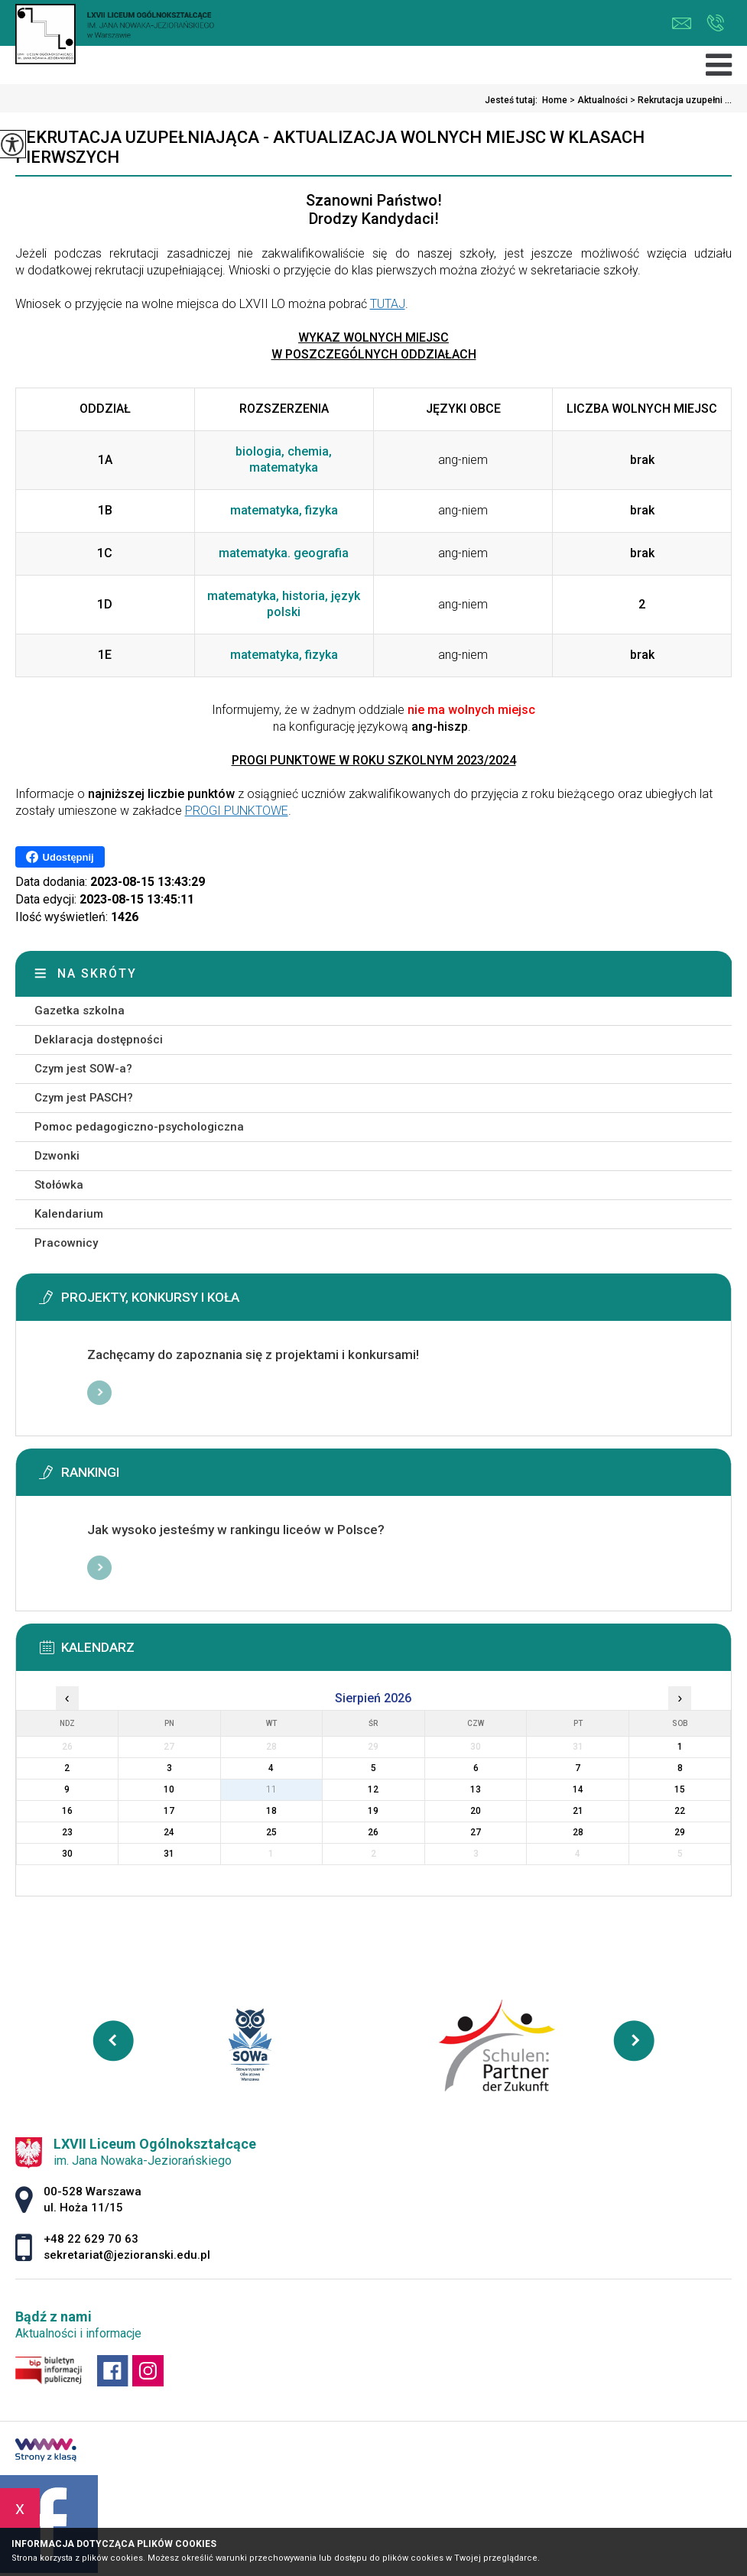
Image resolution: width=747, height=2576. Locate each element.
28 (578, 1832)
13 (475, 1789)
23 (67, 1832)
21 (578, 1810)
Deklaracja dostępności (98, 1039)
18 (271, 1810)
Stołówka (58, 1185)
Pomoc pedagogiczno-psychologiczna (139, 1127)
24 (169, 1832)
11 (271, 1789)
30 (67, 1853)
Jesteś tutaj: (513, 100)
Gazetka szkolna (79, 1010)
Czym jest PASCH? (83, 1098)
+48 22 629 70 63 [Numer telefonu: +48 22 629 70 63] (91, 2239)
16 (67, 1810)
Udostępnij (60, 857)
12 (373, 1789)
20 (475, 1810)
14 (578, 1789)
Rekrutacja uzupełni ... (680, 100)
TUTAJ (387, 304)
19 (373, 1810)
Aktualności (597, 100)
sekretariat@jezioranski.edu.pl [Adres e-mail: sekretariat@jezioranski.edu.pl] (127, 2255)
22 (679, 1810)
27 (475, 1832)
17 (169, 1810)
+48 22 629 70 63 (715, 23)
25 (271, 1832)
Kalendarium (68, 1214)
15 (679, 1789)
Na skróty (97, 973)
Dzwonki (57, 1156)
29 (679, 1832)
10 (169, 1789)
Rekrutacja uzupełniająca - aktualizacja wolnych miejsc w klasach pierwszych (330, 147)
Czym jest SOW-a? (83, 1068)
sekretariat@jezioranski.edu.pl (681, 23)
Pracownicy (66, 1243)
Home (554, 100)
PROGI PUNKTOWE (236, 810)
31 (169, 1853)
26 (373, 1832)
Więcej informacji (99, 1392)
